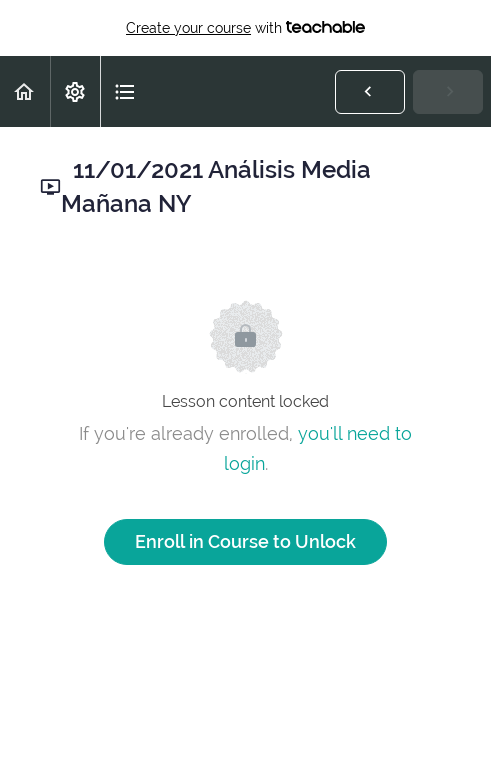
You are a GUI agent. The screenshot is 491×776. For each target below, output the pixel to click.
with (245, 28)
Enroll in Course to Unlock (245, 541)
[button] (25, 91)
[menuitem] (75, 91)
